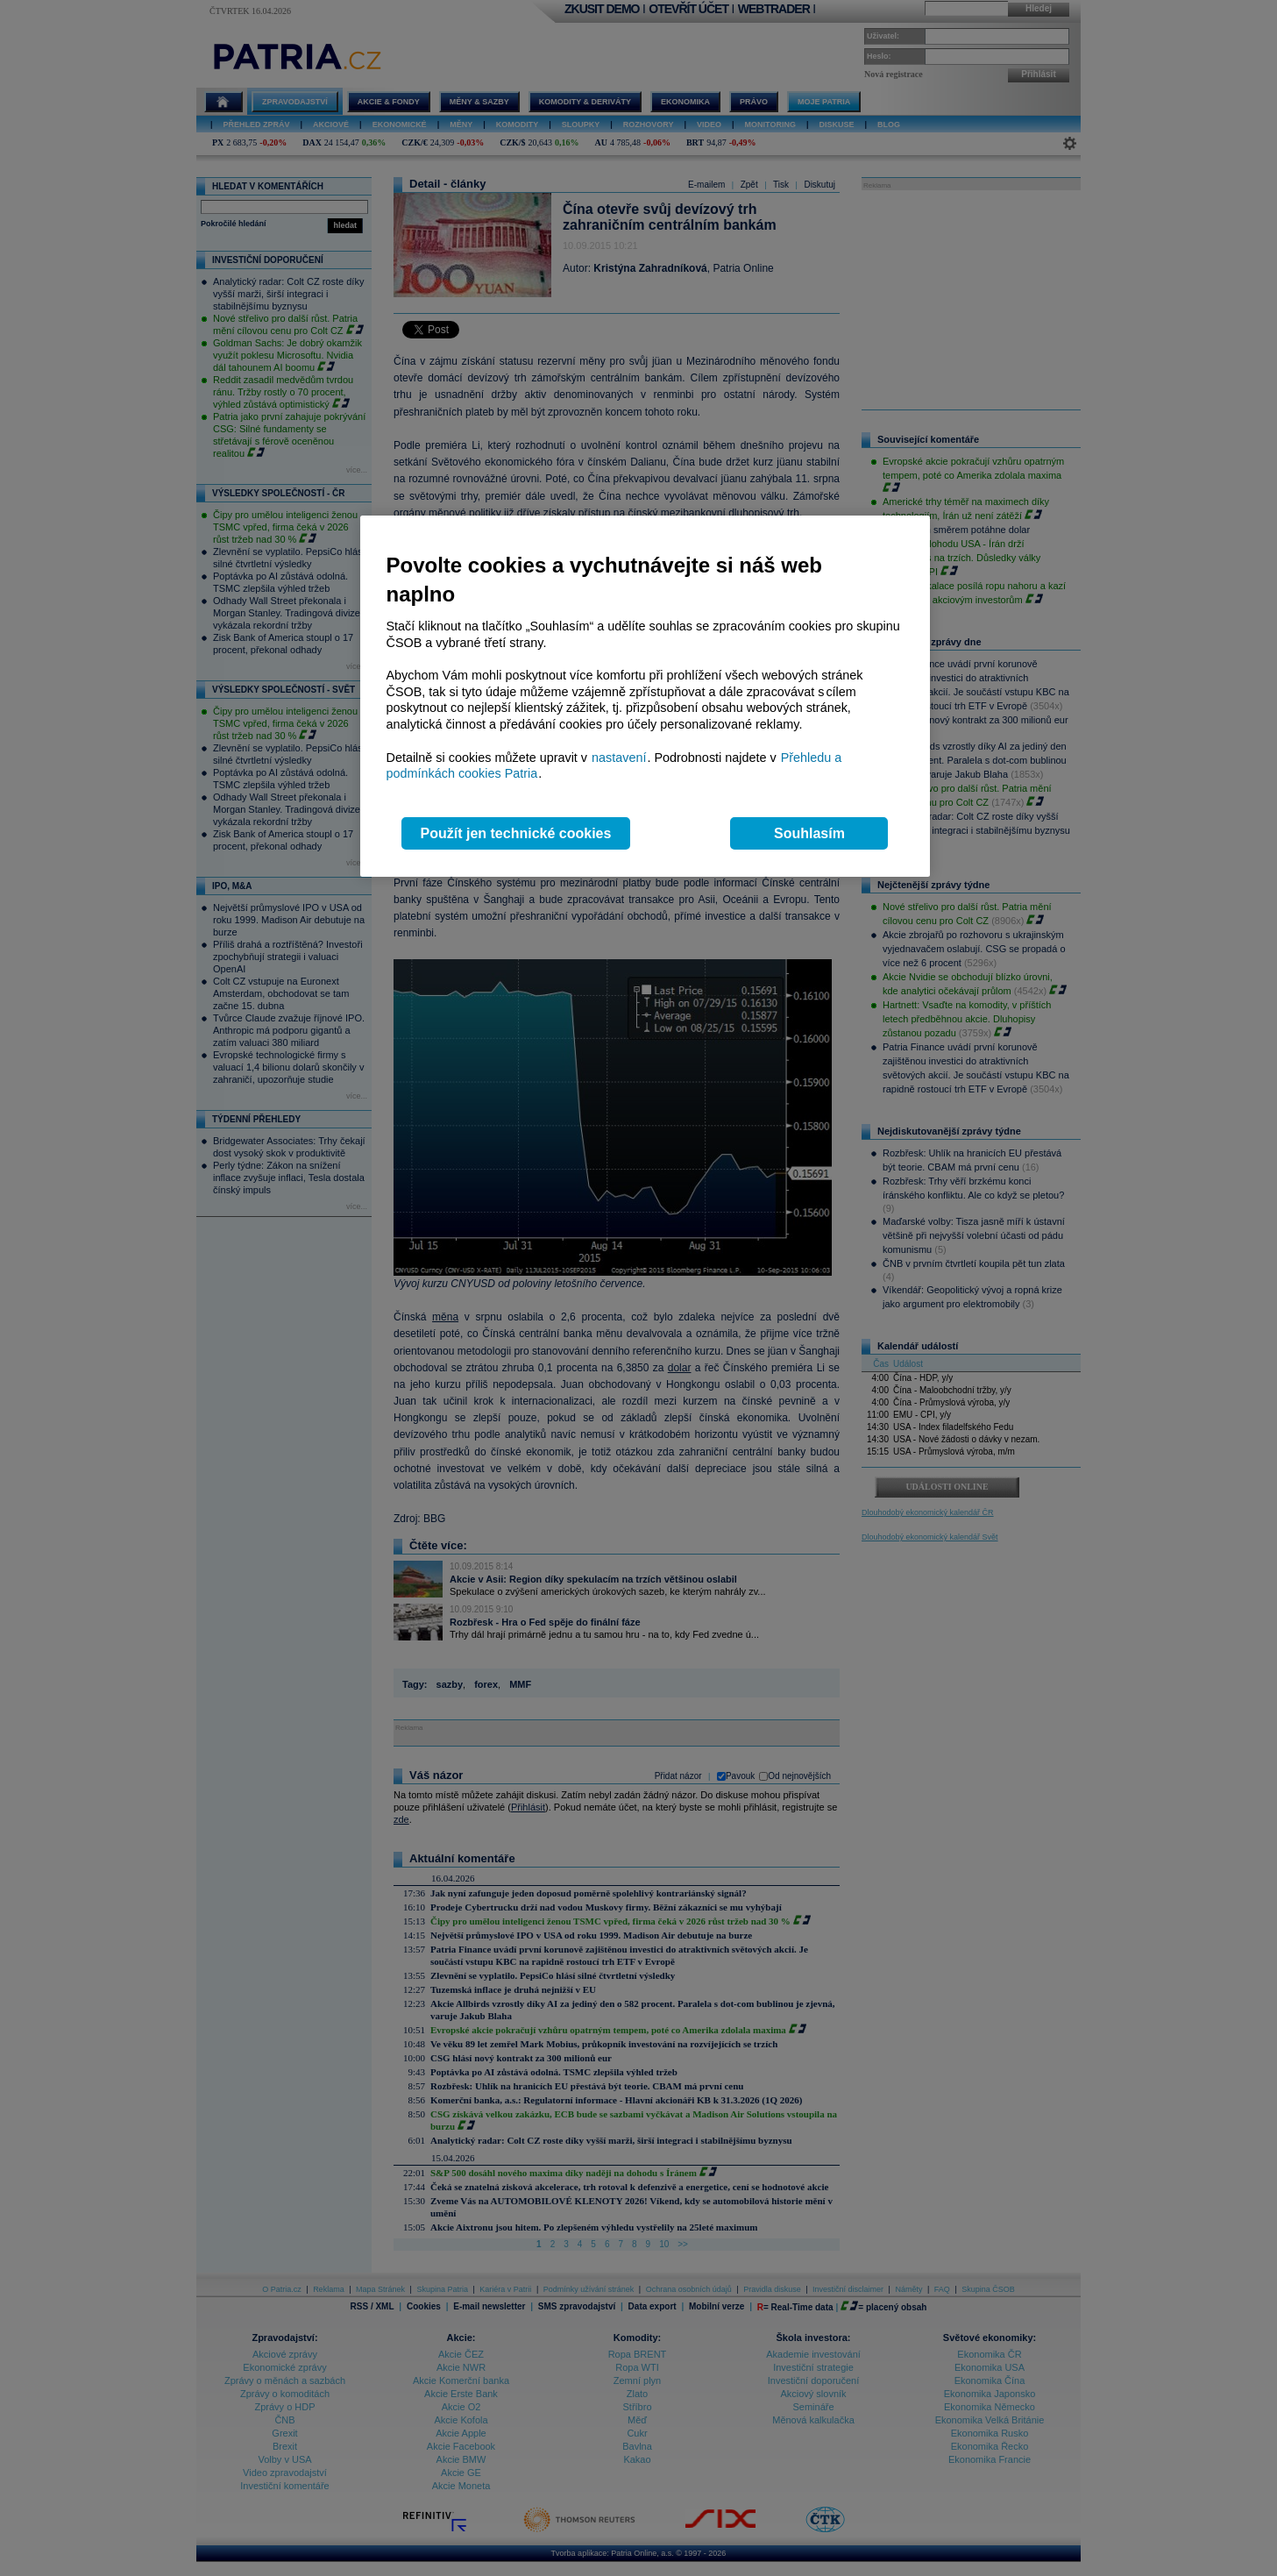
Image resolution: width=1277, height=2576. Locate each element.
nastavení (619, 758)
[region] (645, 697)
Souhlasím (809, 833)
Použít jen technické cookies (516, 833)
